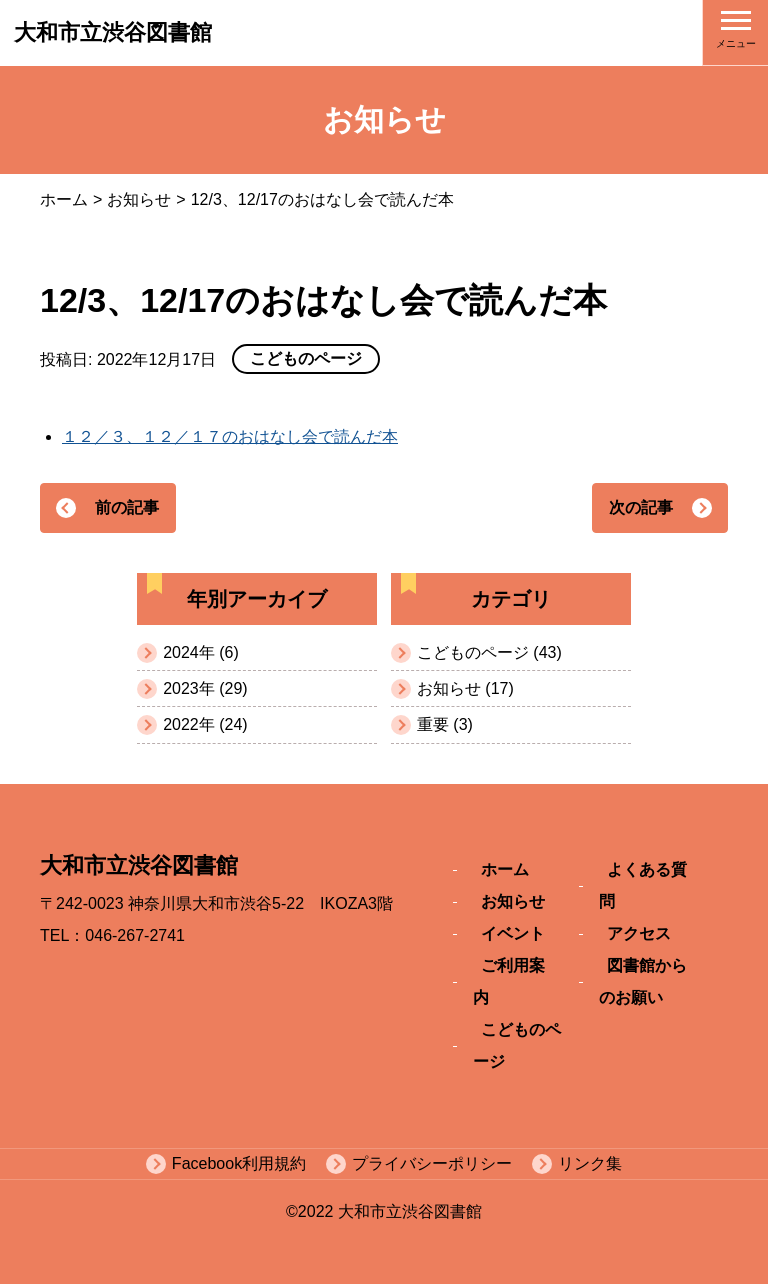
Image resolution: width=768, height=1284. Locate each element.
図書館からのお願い (643, 981)
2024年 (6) (201, 652)
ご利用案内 (509, 981)
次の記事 (641, 507)
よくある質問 (643, 885)
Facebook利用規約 (239, 1163)
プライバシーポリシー (432, 1163)
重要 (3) (445, 724)
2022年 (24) (205, 724)
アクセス (639, 933)
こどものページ (517, 1045)
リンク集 (590, 1163)
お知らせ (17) (465, 688)
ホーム (64, 199)
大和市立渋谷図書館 (113, 32)
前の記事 (127, 507)
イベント (513, 933)
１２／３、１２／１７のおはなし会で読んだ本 (230, 436)
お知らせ (139, 199)
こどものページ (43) (489, 652)
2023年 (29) (205, 688)
